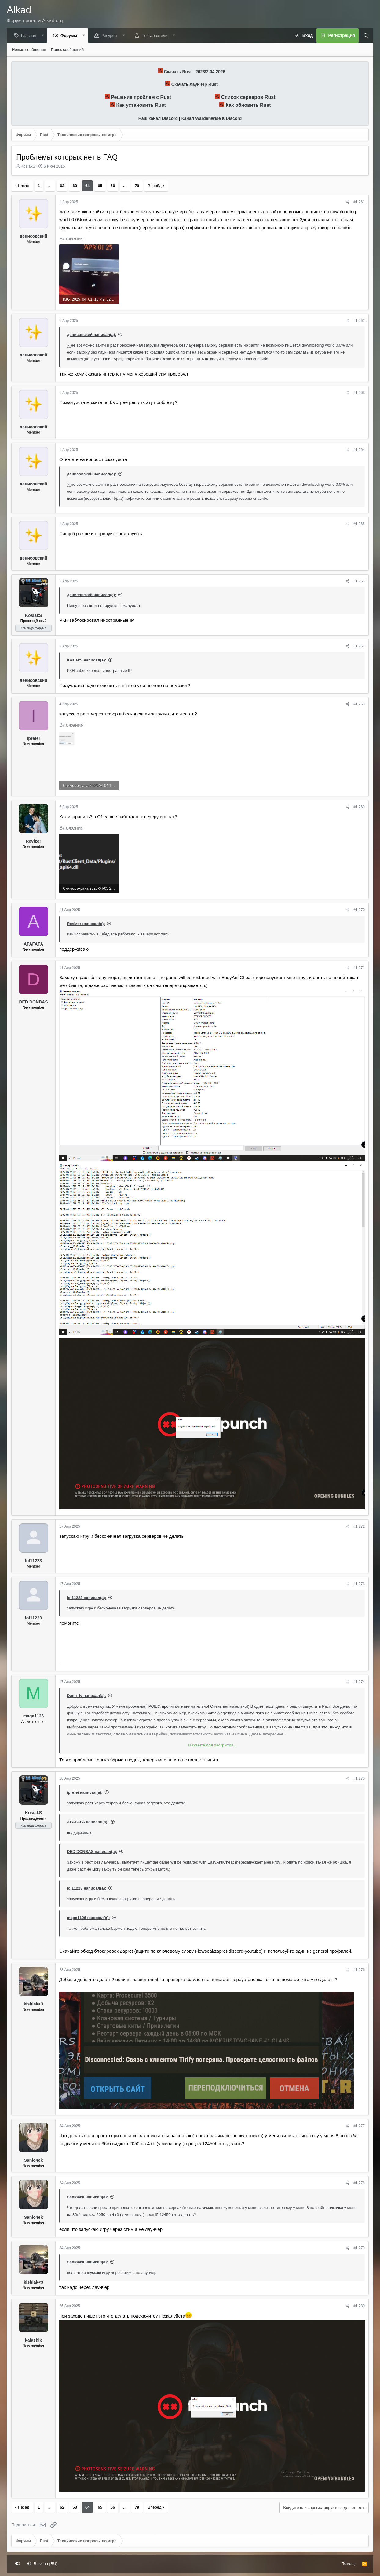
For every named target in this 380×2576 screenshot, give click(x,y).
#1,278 (359, 2183)
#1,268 (359, 704)
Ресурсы (111, 36)
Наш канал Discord (158, 118)
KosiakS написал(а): (86, 660)
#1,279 (359, 2248)
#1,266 (359, 581)
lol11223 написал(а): (86, 1598)
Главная (30, 36)
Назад (23, 186)
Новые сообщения (29, 50)
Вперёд (155, 186)
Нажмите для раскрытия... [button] (212, 1745)
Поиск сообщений (67, 50)
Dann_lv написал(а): (86, 1696)
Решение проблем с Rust (141, 97)
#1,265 (359, 524)
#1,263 (359, 393)
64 (87, 186)
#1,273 (359, 1584)
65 (100, 186)
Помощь (348, 2564)
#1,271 (359, 968)
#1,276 (359, 1970)
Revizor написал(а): (86, 924)
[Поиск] (363, 36)
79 (137, 186)
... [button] (50, 186)
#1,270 (359, 910)
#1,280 (359, 2306)
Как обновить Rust (248, 105)
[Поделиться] (347, 202)
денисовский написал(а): (91, 335)
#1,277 (359, 2126)
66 (113, 186)
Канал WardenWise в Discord (211, 118)
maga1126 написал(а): (88, 1918)
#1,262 (359, 321)
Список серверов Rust (248, 97)
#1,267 (359, 646)
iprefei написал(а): (85, 1792)
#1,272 (359, 1527)
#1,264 (359, 450)
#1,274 (359, 1682)
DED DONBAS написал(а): (92, 1852)
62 (62, 186)
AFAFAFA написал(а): (87, 1822)
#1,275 (359, 1779)
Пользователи (156, 36)
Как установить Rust (141, 105)
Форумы (70, 36)
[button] (44, 35)
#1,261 (359, 202)
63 (74, 186)
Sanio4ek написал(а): (87, 2197)
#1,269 (359, 807)
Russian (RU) (42, 2564)
